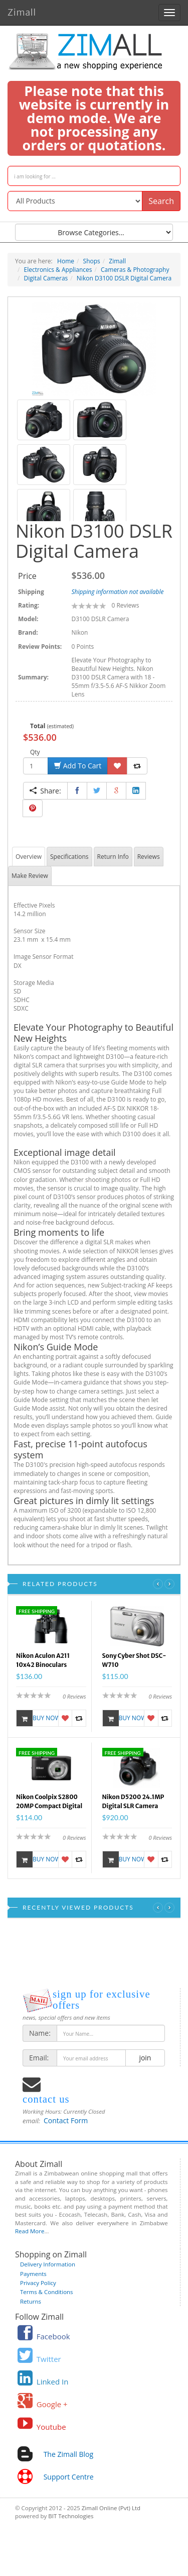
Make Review (30, 875)
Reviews (148, 856)
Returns (30, 2301)
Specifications (69, 856)
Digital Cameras (46, 278)
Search (161, 201)
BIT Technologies (70, 2516)
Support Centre (69, 2477)
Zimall (22, 11)
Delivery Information (47, 2264)
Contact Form (66, 2120)
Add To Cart (77, 765)
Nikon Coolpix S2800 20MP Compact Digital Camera (49, 1803)
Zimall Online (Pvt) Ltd (111, 2508)
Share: (45, 791)
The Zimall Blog (68, 2454)
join (145, 2057)
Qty (35, 752)
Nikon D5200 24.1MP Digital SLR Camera (133, 1801)
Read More (29, 2231)
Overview (29, 856)
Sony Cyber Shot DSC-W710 (134, 1660)
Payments (33, 2273)
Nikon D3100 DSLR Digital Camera (124, 278)
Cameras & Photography (135, 269)
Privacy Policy (38, 2283)
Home (65, 261)
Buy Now (37, 1718)
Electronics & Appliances (58, 269)
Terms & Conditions (46, 2292)
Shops (91, 261)
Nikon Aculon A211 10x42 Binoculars (43, 1660)
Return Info (113, 856)
